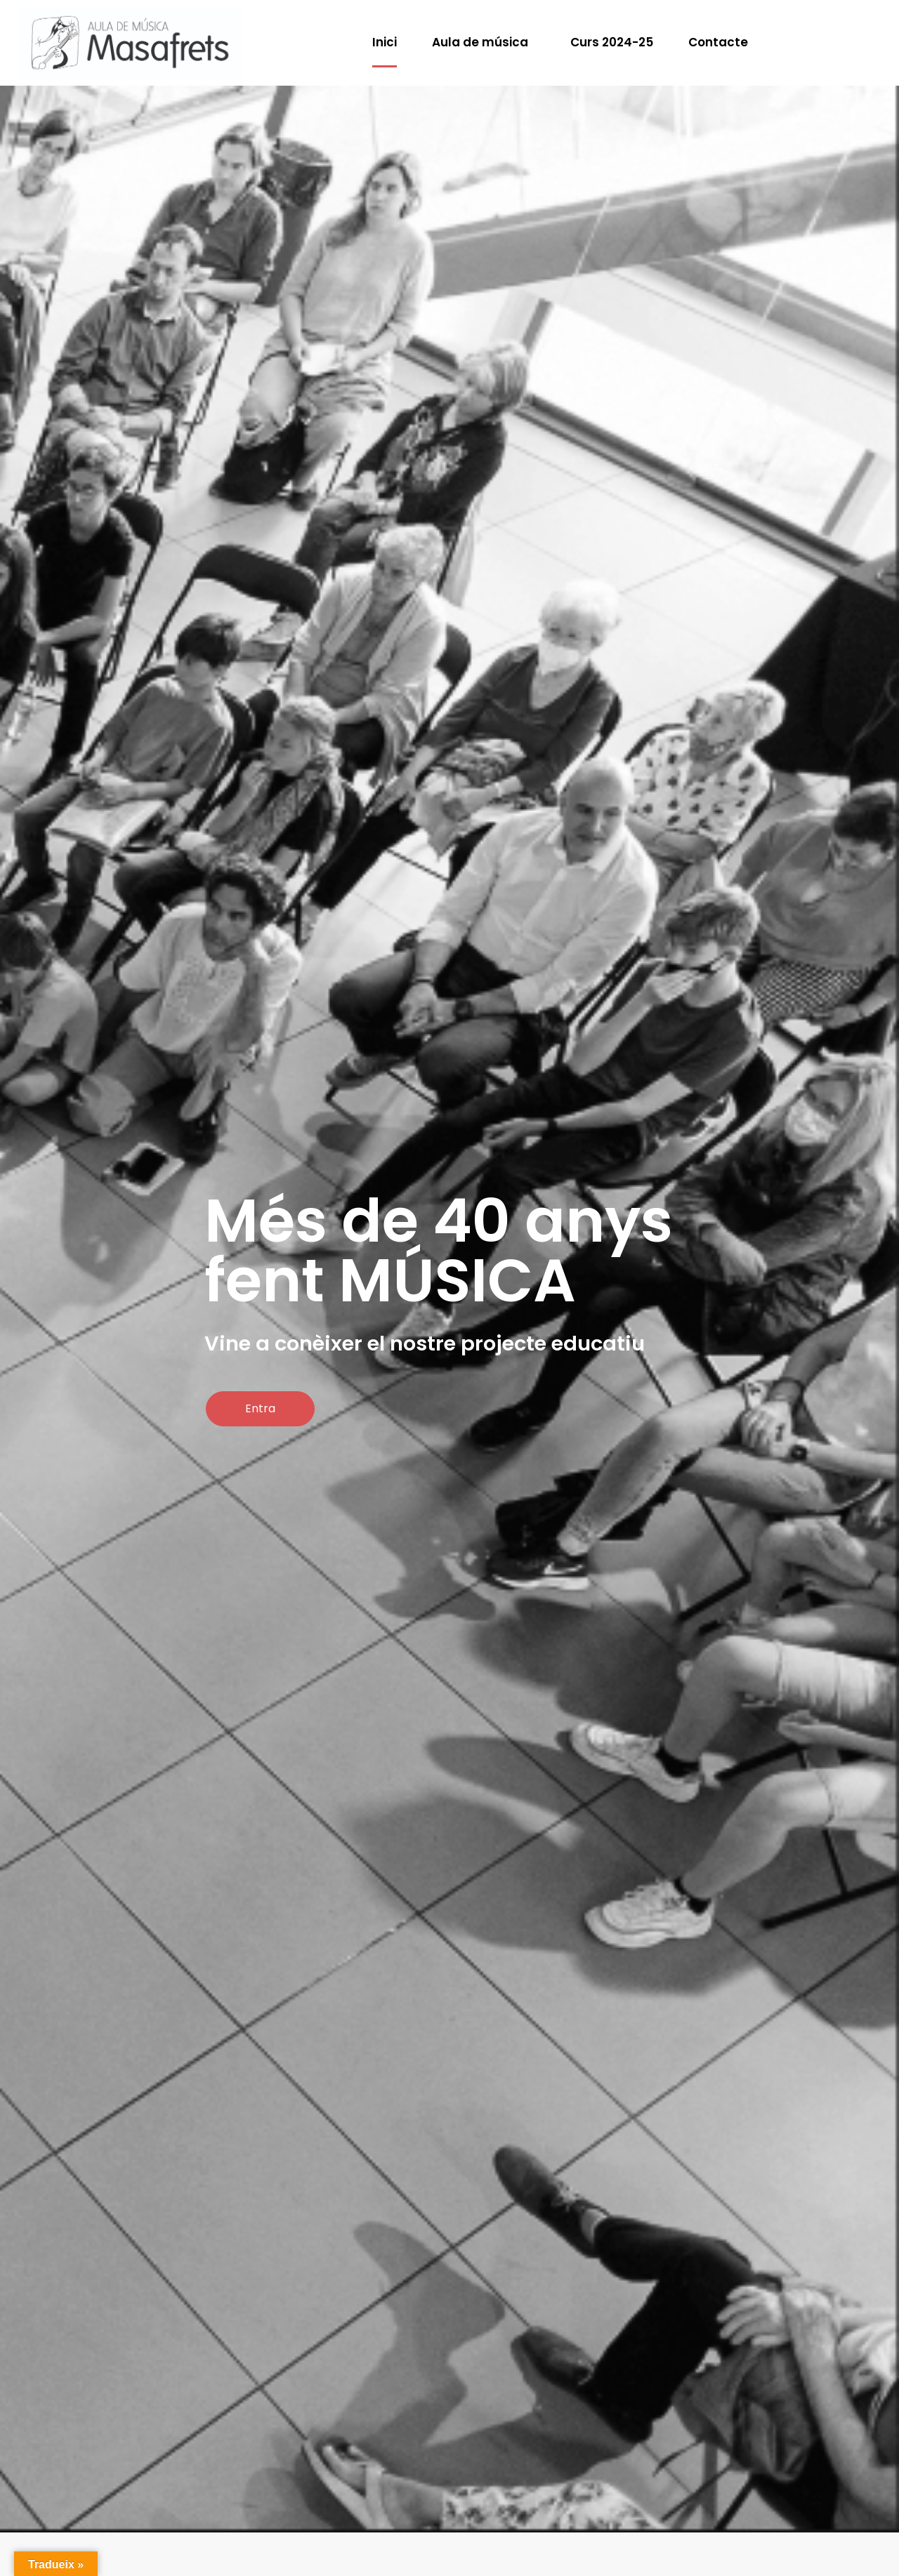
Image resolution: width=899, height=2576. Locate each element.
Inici (384, 42)
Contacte (718, 42)
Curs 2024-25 (611, 42)
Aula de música (480, 42)
